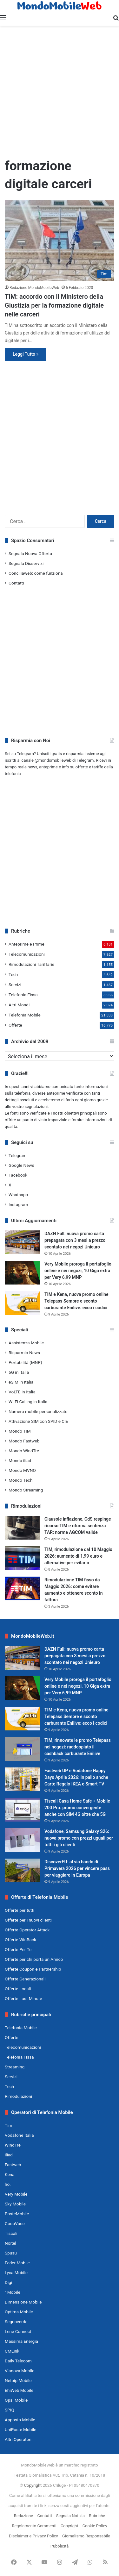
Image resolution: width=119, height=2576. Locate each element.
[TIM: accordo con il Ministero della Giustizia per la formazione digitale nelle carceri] (59, 241)
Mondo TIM (20, 1431)
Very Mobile (16, 2194)
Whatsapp (18, 1194)
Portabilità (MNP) (25, 1362)
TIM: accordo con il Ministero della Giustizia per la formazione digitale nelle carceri (54, 305)
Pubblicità (59, 2546)
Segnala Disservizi (26, 563)
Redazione (23, 2515)
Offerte (15, 1025)
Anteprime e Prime (26, 944)
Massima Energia (21, 2341)
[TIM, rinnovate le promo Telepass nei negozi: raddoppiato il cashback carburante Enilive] (22, 1749)
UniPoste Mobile (20, 2429)
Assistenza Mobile (26, 1342)
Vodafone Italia (19, 2135)
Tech (13, 974)
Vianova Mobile (19, 2370)
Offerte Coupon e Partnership (33, 1969)
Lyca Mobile (16, 2272)
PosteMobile (17, 2213)
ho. (8, 2184)
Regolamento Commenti (34, 2525)
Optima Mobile (19, 2311)
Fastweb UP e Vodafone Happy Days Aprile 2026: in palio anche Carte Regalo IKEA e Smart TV (76, 1777)
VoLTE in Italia (22, 1391)
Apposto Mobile (20, 2419)
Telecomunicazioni (27, 954)
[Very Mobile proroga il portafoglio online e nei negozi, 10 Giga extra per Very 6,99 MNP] (22, 1273)
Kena (10, 2174)
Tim (8, 2125)
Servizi (15, 984)
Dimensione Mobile (23, 2301)
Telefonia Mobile (25, 1014)
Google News (21, 1165)
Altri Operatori (18, 2439)
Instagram (18, 1204)
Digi (8, 2282)
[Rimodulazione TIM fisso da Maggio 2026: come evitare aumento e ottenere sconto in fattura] (22, 1588)
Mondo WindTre (24, 1450)
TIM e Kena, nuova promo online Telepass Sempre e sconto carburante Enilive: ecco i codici (76, 1301)
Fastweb (13, 2164)
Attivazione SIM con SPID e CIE (38, 1421)
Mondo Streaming (26, 1489)
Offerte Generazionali (25, 1978)
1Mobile (12, 2292)
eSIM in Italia (21, 1382)
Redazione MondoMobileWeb (34, 287)
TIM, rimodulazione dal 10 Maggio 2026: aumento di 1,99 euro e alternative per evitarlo (78, 1556)
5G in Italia (19, 1372)
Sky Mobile (15, 2203)
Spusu (11, 2252)
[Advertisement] (59, 91)
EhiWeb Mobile (19, 2390)
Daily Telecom (18, 2360)
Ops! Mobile (16, 2400)
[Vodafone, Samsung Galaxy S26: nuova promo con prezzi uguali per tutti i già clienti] (22, 1840)
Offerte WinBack (20, 1939)
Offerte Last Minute (23, 1998)
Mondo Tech (20, 1480)
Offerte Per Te (18, 1949)
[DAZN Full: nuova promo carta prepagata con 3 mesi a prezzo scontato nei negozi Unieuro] (22, 1242)
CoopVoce (15, 2223)
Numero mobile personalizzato (38, 1411)
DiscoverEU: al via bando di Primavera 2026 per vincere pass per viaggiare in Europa (77, 1868)
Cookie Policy (95, 2525)
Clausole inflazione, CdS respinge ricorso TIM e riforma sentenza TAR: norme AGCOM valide (77, 1525)
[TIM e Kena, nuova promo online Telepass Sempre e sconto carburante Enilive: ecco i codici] (22, 1303)
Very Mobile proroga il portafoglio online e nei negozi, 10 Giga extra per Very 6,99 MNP (77, 1270)
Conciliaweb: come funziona (36, 573)
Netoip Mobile (18, 2380)
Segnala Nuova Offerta (30, 553)
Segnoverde (16, 2321)
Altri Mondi (19, 1004)
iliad (9, 2154)
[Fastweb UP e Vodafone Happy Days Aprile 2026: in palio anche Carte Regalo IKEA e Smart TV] (22, 1779)
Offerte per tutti (19, 1910)
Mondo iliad (20, 1460)
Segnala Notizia (70, 2515)
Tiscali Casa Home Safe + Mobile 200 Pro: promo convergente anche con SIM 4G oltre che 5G (77, 1807)
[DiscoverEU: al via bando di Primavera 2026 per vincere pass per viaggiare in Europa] (22, 1870)
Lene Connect (18, 2331)
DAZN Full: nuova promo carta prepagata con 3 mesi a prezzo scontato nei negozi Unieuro (74, 1240)
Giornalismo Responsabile (86, 2536)
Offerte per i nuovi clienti (28, 1920)
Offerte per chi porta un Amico (34, 1959)
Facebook (18, 1175)
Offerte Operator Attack (27, 1929)
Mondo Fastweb (24, 1440)
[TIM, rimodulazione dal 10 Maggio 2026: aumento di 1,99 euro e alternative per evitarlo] (22, 1558)
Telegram (18, 1155)
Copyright (33, 2485)
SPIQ (9, 2409)
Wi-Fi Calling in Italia (28, 1401)
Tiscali (11, 2233)
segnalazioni (36, 1106)
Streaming (14, 2066)
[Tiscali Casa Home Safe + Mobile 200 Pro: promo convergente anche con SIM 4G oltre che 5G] (22, 1810)
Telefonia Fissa (23, 994)
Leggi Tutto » (25, 354)
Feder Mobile (17, 2262)
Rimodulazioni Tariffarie (31, 964)
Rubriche (97, 2515)
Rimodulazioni (18, 2096)
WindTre (13, 2145)
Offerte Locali (18, 1988)
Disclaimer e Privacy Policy (33, 2536)
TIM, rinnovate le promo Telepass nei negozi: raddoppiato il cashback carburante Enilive (77, 1747)
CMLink (12, 2351)
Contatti (16, 582)
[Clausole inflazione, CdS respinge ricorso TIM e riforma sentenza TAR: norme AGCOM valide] (22, 1528)
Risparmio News (24, 1352)
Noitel (10, 2243)
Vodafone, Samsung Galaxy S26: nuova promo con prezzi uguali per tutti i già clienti (78, 1838)
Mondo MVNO (22, 1470)
